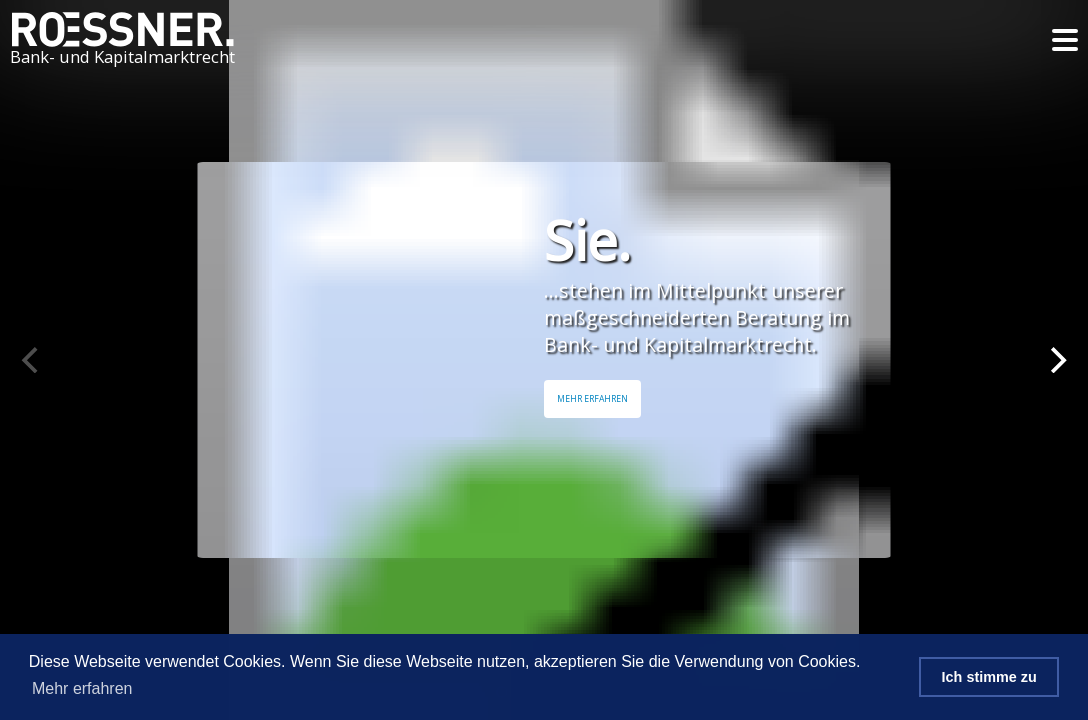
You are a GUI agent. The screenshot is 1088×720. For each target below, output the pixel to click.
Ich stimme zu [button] (989, 677)
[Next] (1056, 360)
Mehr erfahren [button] (82, 688)
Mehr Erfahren (592, 399)
